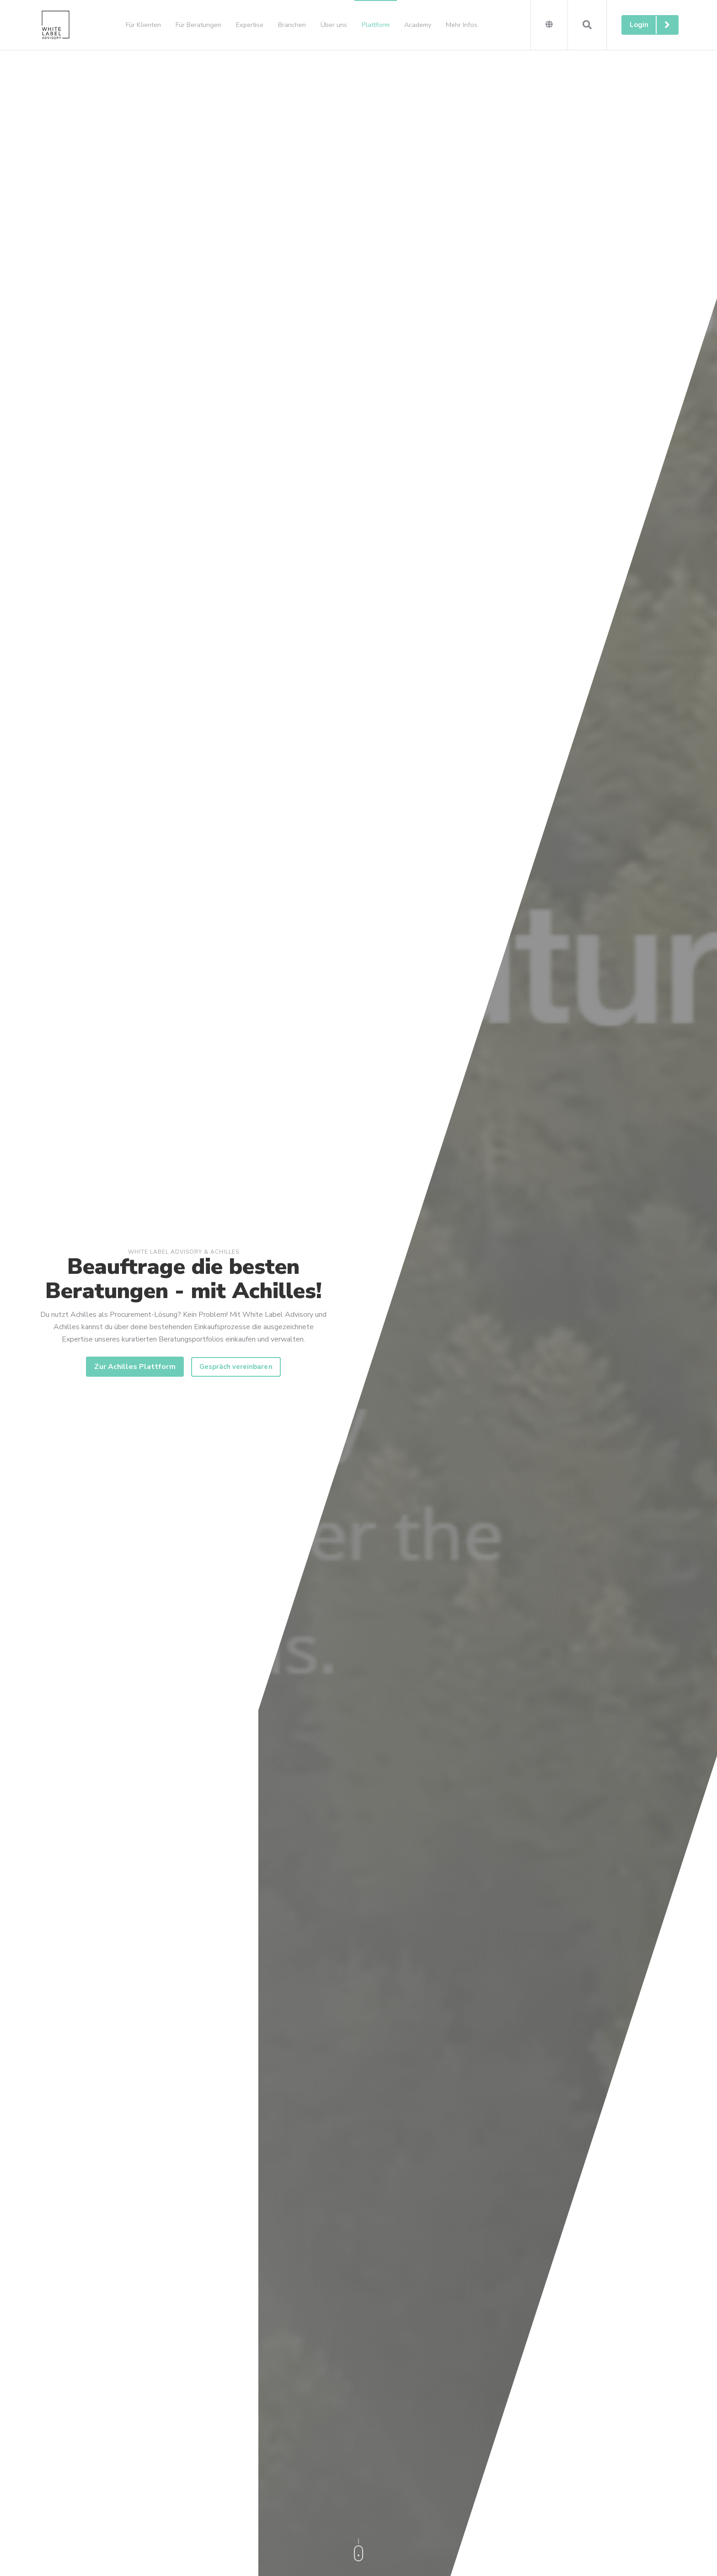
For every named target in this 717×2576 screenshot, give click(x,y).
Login (654, 25)
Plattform (376, 24)
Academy (417, 24)
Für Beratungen (198, 24)
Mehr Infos (461, 24)
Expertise (249, 24)
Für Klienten (143, 24)
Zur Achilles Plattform (134, 1367)
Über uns (334, 24)
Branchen (292, 24)
